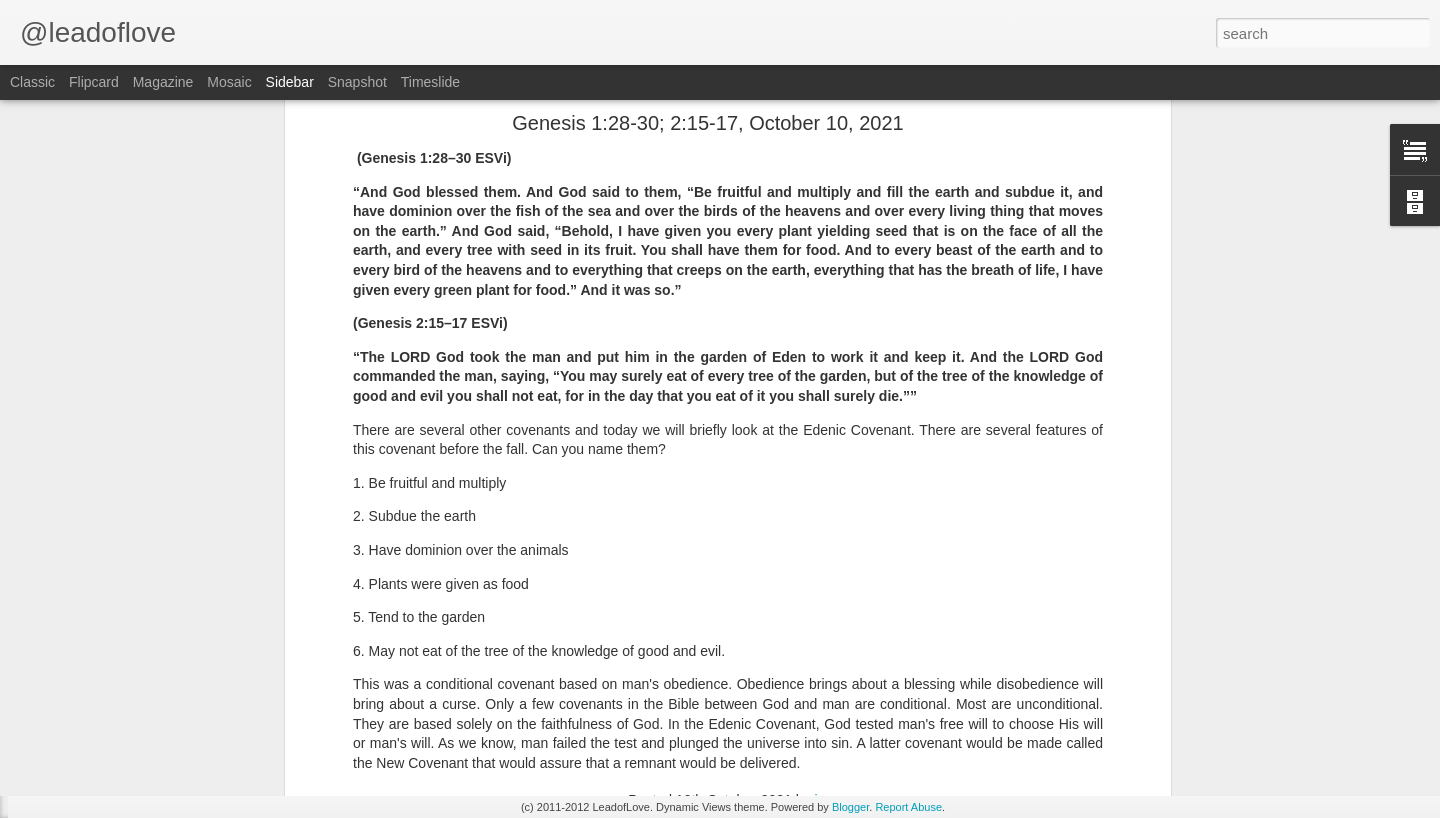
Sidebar (290, 82)
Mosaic (229, 82)
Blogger (850, 807)
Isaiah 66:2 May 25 (99, 707)
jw (820, 627)
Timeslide (430, 82)
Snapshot (357, 82)
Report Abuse (908, 807)
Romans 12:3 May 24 (106, 752)
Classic (32, 82)
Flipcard (94, 82)
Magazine (163, 82)
